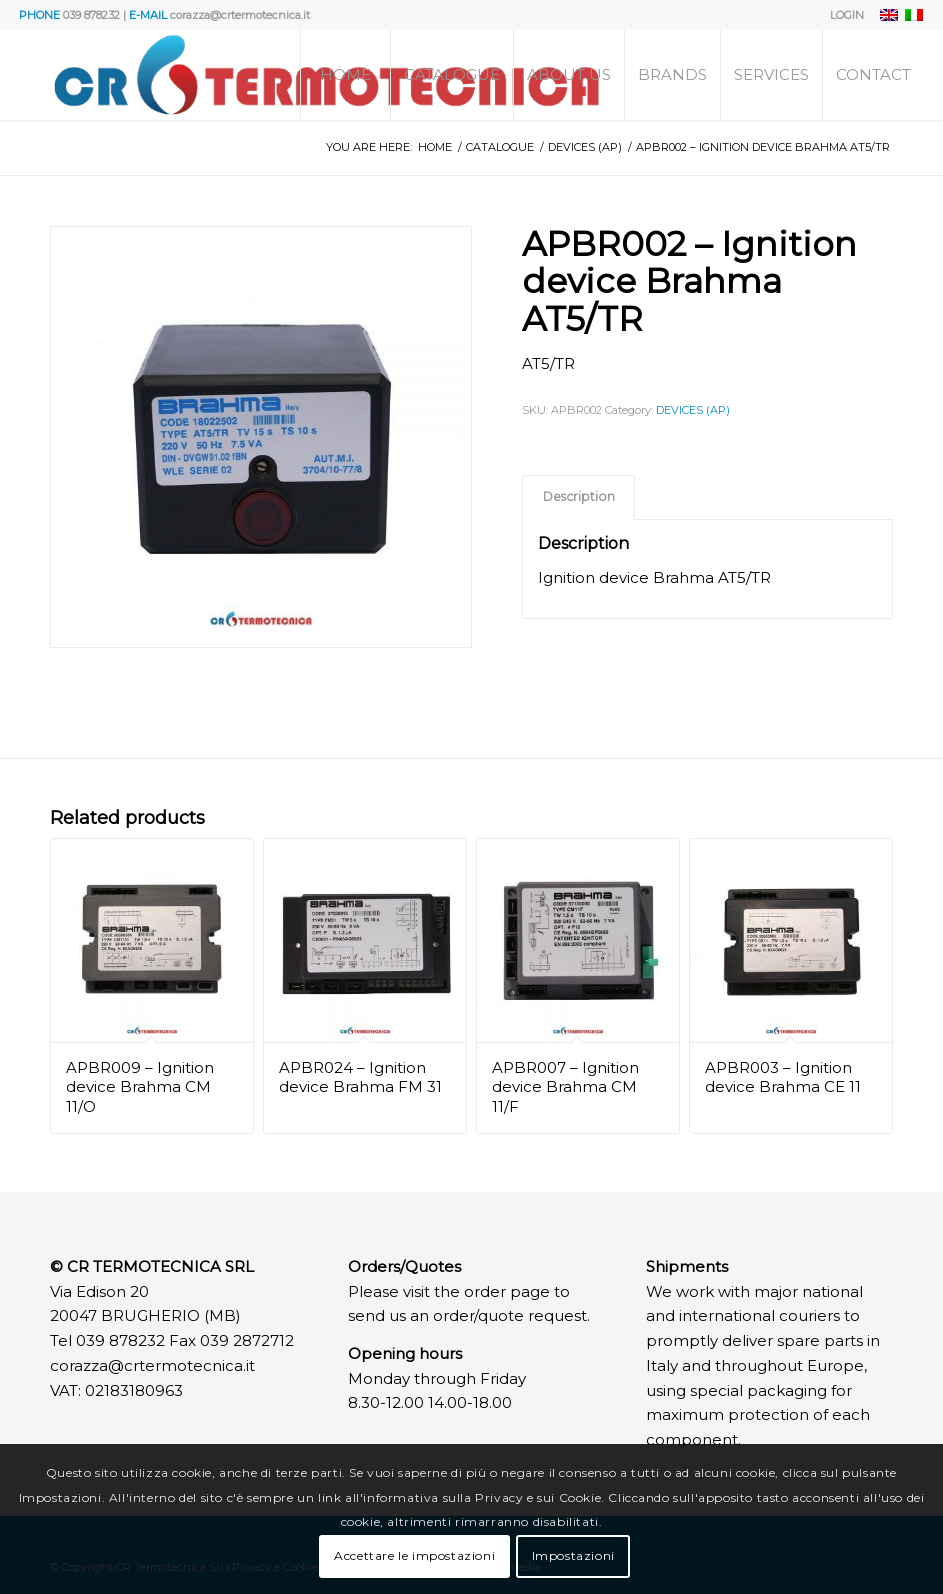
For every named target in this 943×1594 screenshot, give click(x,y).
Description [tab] (579, 496)
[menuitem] (842, 15)
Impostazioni (573, 1555)
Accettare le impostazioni (414, 1555)
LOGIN (847, 15)
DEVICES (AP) (693, 410)
